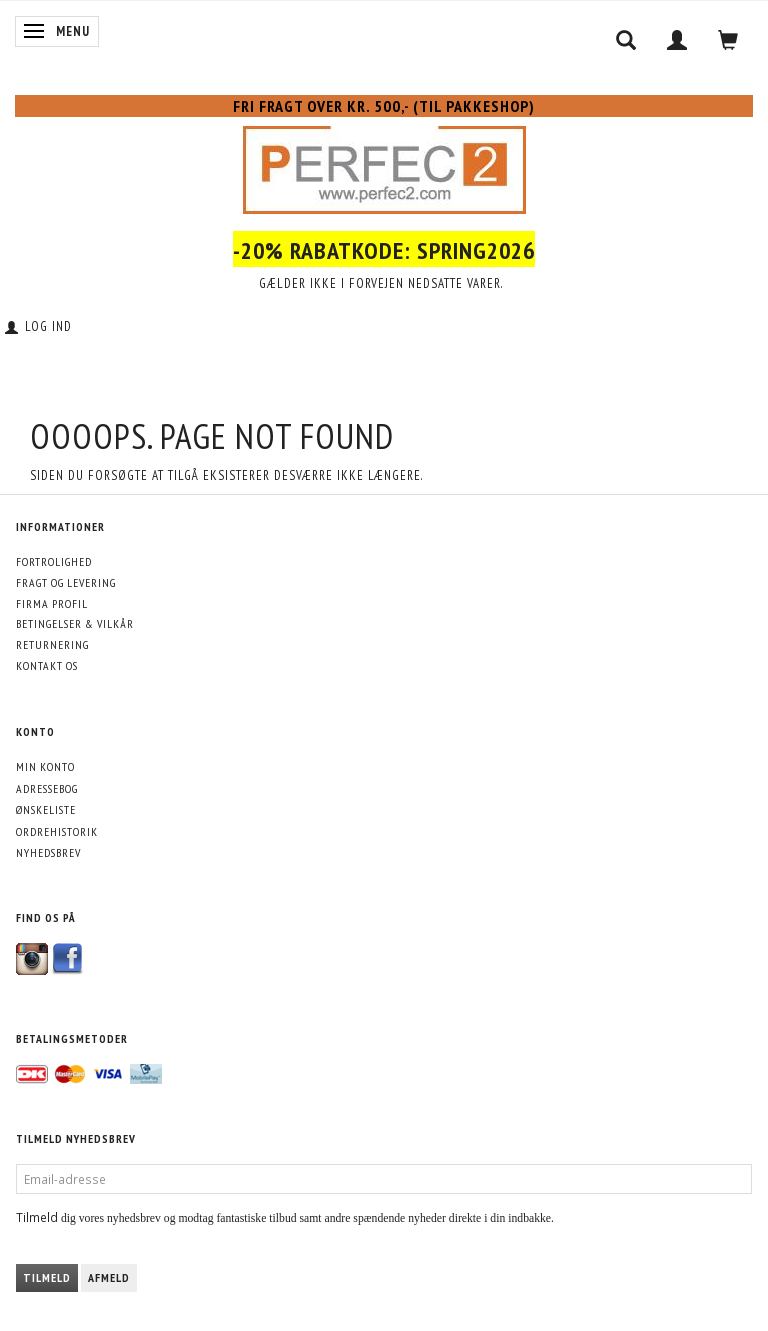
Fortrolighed (54, 561)
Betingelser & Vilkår (75, 623)
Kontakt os (47, 665)
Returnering (52, 644)
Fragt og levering (66, 582)
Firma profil (52, 603)
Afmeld (109, 1277)
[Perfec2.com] (384, 166)
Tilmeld (47, 1277)
